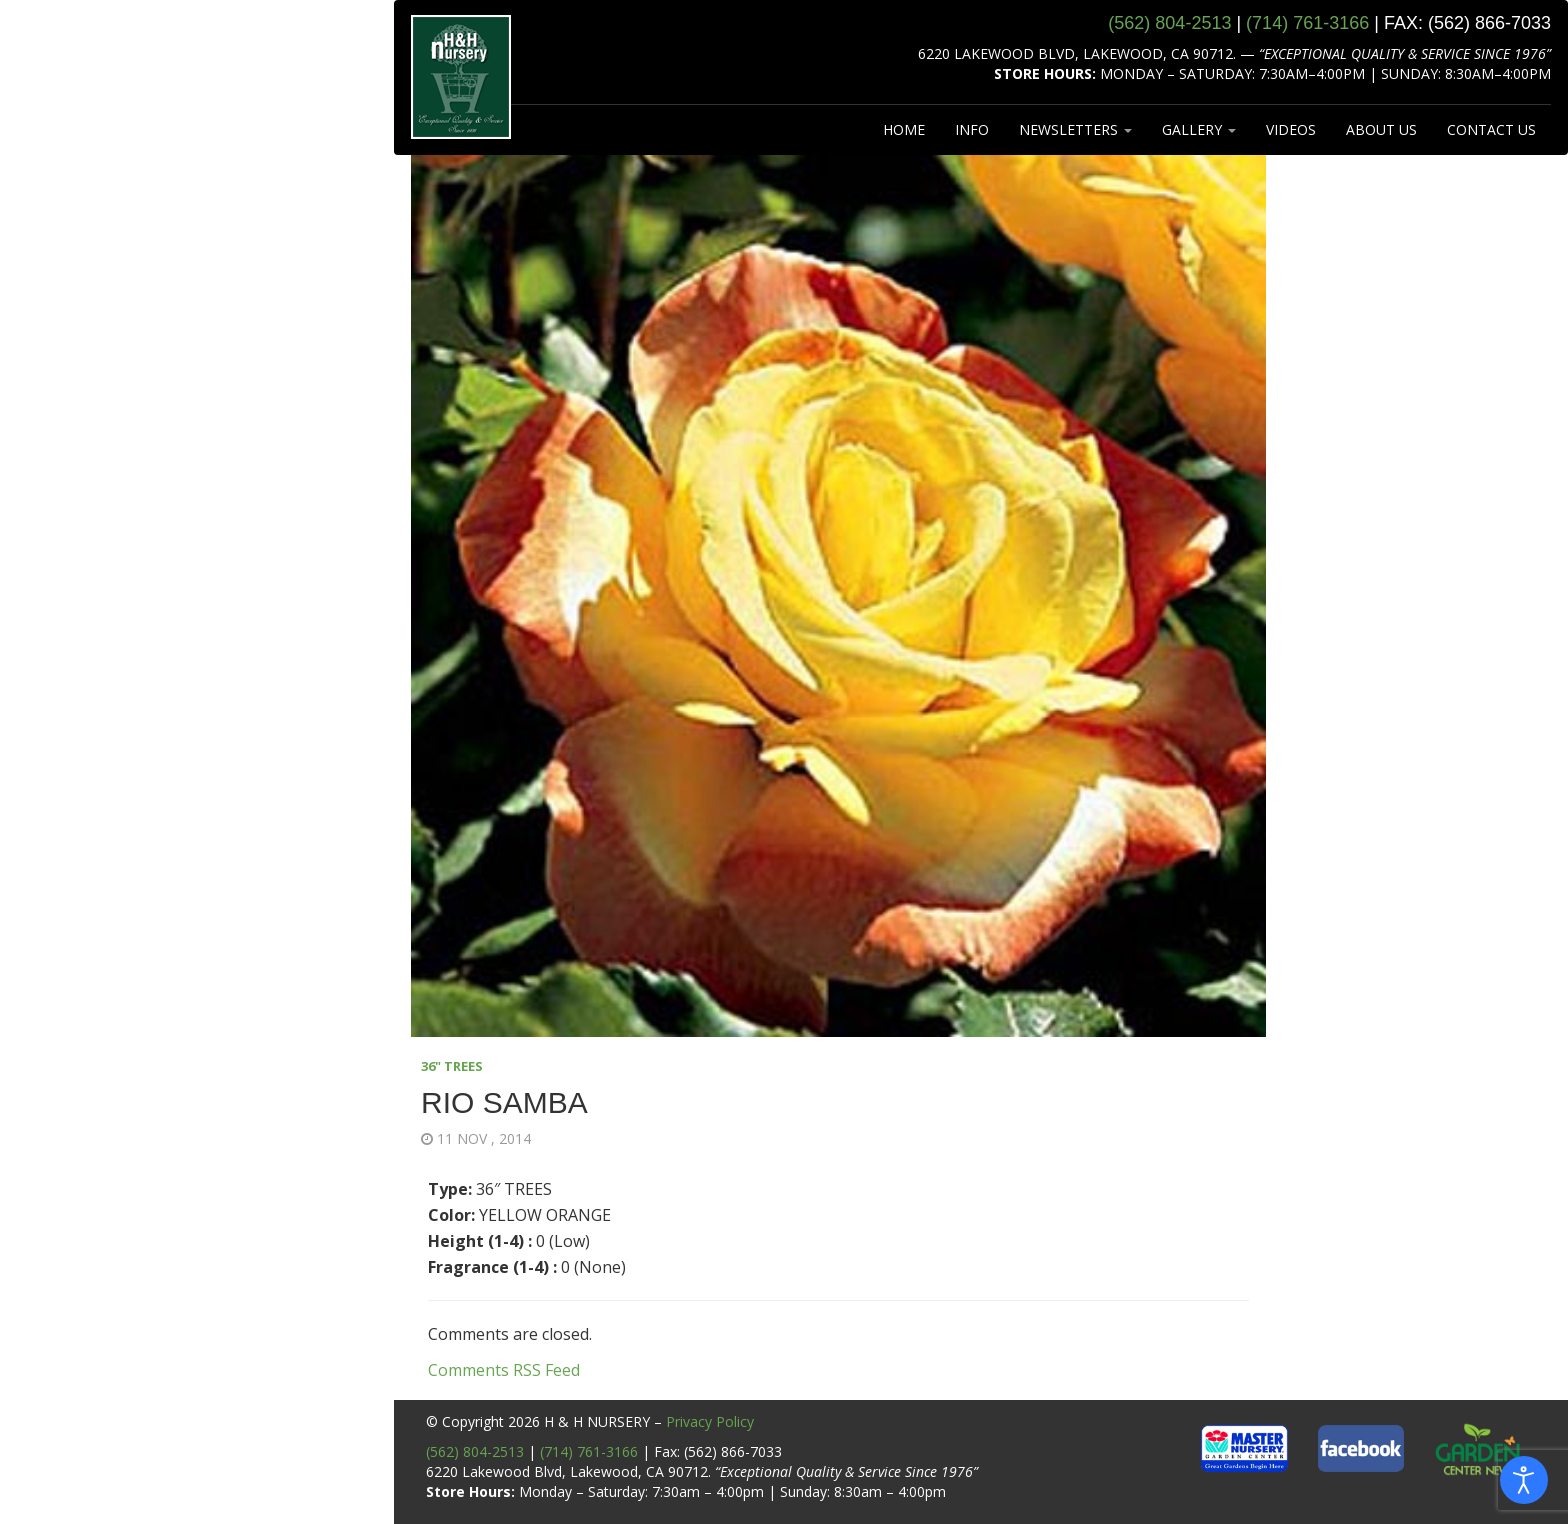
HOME (904, 129)
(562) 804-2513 (475, 1451)
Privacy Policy (710, 1421)
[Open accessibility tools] (1524, 1480)
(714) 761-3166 (589, 1451)
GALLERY (1199, 129)
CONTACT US (1491, 129)
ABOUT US (1381, 129)
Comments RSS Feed (504, 1370)
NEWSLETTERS (1075, 129)
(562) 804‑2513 (1169, 23)
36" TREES (452, 1066)
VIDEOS (1291, 129)
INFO (972, 129)
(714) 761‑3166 (1307, 23)
